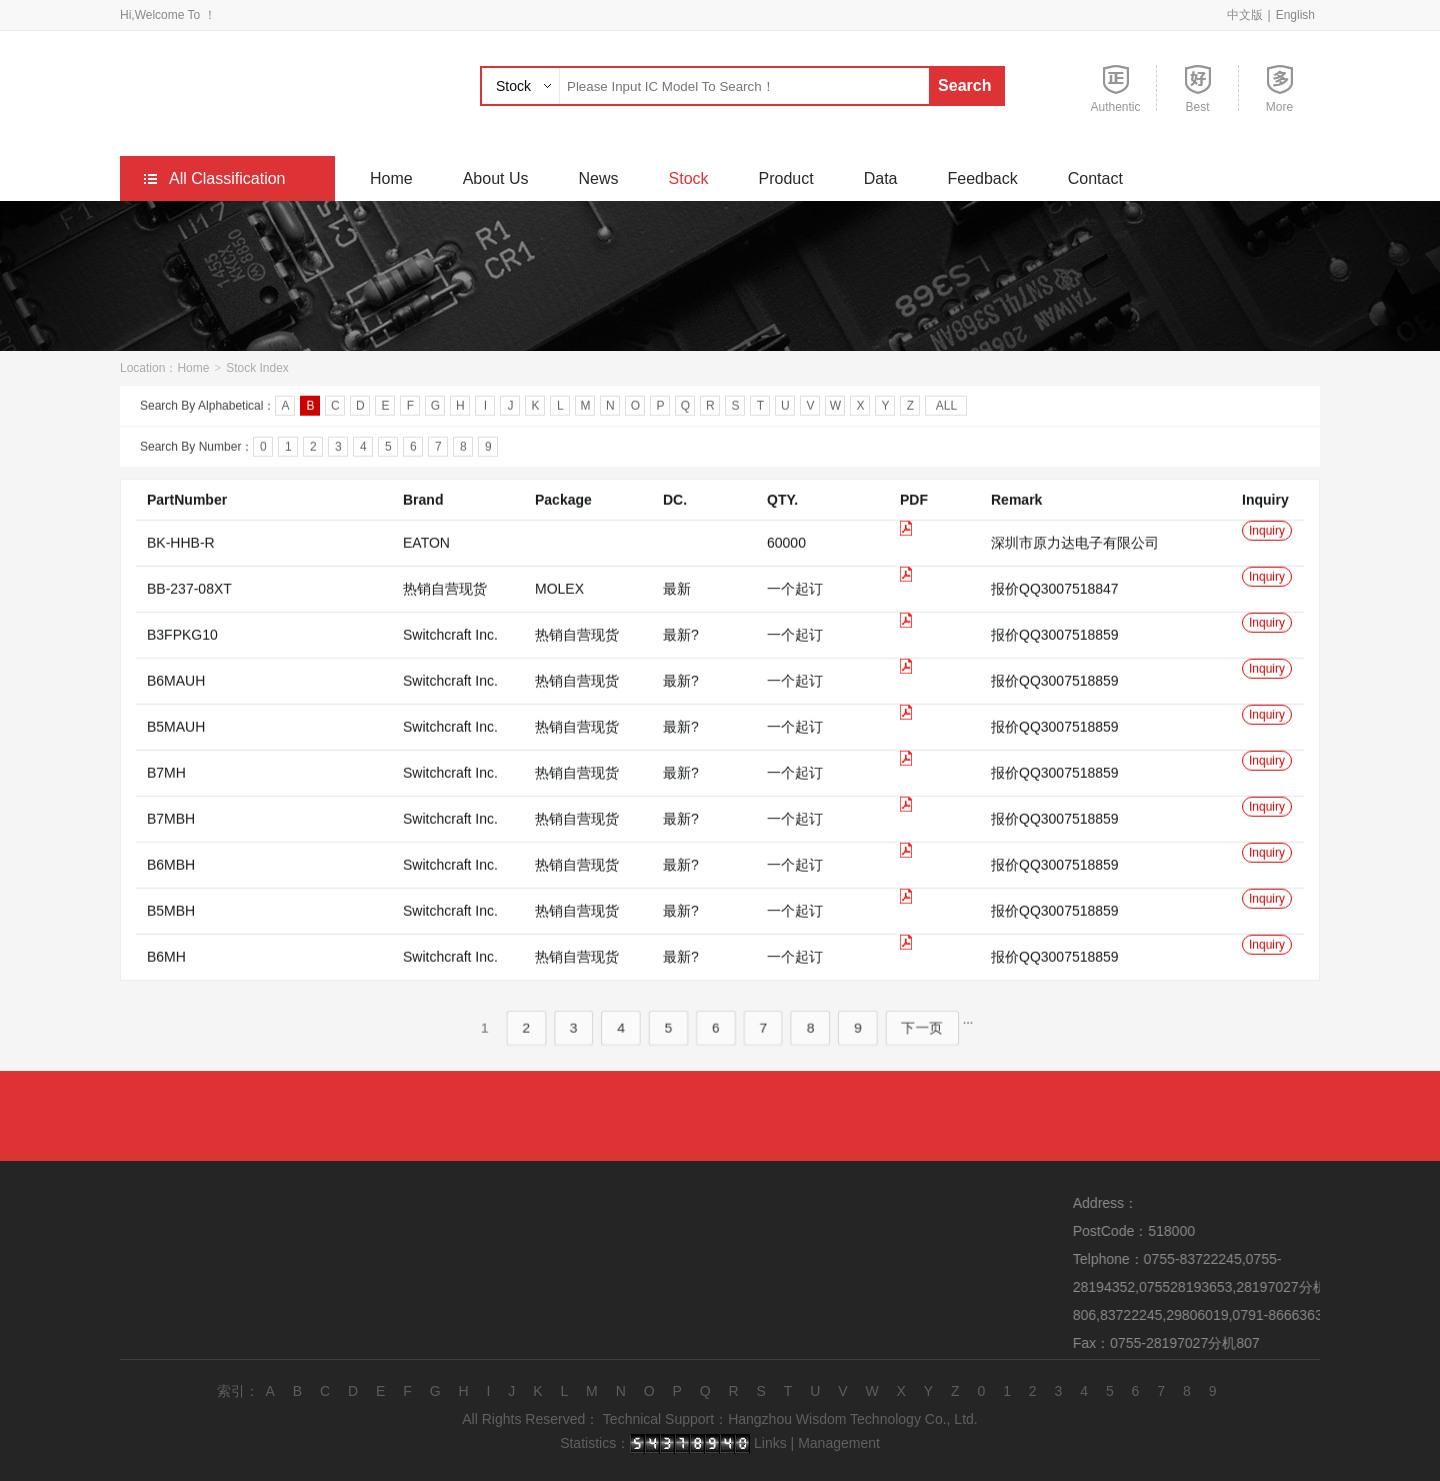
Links (770, 1443)
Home (391, 178)
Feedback (982, 178)
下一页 (908, 1054)
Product (786, 178)
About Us (496, 178)
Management (839, 1443)
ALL (946, 409)
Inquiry (1267, 557)
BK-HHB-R (181, 569)
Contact (1095, 178)
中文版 (1245, 15)
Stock (513, 86)
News (599, 178)
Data (881, 178)
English (1295, 15)
